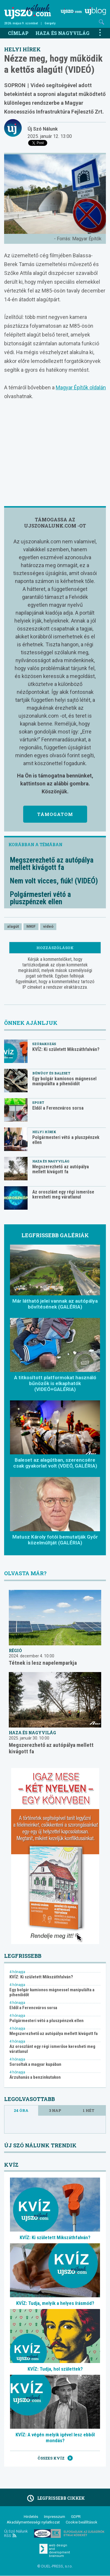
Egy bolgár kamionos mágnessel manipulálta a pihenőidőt (64, 1081)
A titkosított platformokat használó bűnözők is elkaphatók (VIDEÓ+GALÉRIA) (55, 1383)
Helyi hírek (22, 49)
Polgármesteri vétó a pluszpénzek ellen (40, 898)
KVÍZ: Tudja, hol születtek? (55, 2369)
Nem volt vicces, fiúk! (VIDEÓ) (54, 881)
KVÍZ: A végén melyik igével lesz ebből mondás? (55, 2437)
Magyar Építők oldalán (81, 387)
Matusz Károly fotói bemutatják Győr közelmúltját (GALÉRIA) (55, 1540)
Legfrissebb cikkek (55, 2498)
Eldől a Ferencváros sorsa (58, 1108)
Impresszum (54, 2516)
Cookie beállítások (81, 2522)
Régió (15, 1650)
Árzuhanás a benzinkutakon (35, 2077)
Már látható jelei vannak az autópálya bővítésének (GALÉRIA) (55, 1304)
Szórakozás (44, 1044)
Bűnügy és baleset (51, 1073)
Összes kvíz (55, 2458)
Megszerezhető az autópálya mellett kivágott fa (52, 863)
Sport (38, 1102)
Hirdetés (31, 2516)
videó (48, 926)
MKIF (30, 926)
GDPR (76, 2516)
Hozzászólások (55, 947)
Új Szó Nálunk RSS (16, 2533)
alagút (13, 926)
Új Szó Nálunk (43, 129)
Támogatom (55, 814)
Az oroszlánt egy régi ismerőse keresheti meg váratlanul (63, 1194)
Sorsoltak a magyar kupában (35, 2064)
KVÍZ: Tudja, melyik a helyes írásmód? (55, 2303)
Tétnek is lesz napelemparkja (43, 1662)
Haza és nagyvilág (62, 33)
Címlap (18, 33)
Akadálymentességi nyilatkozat (33, 2522)
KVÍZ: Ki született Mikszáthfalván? (65, 1049)
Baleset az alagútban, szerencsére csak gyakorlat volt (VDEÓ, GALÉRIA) (55, 1463)
